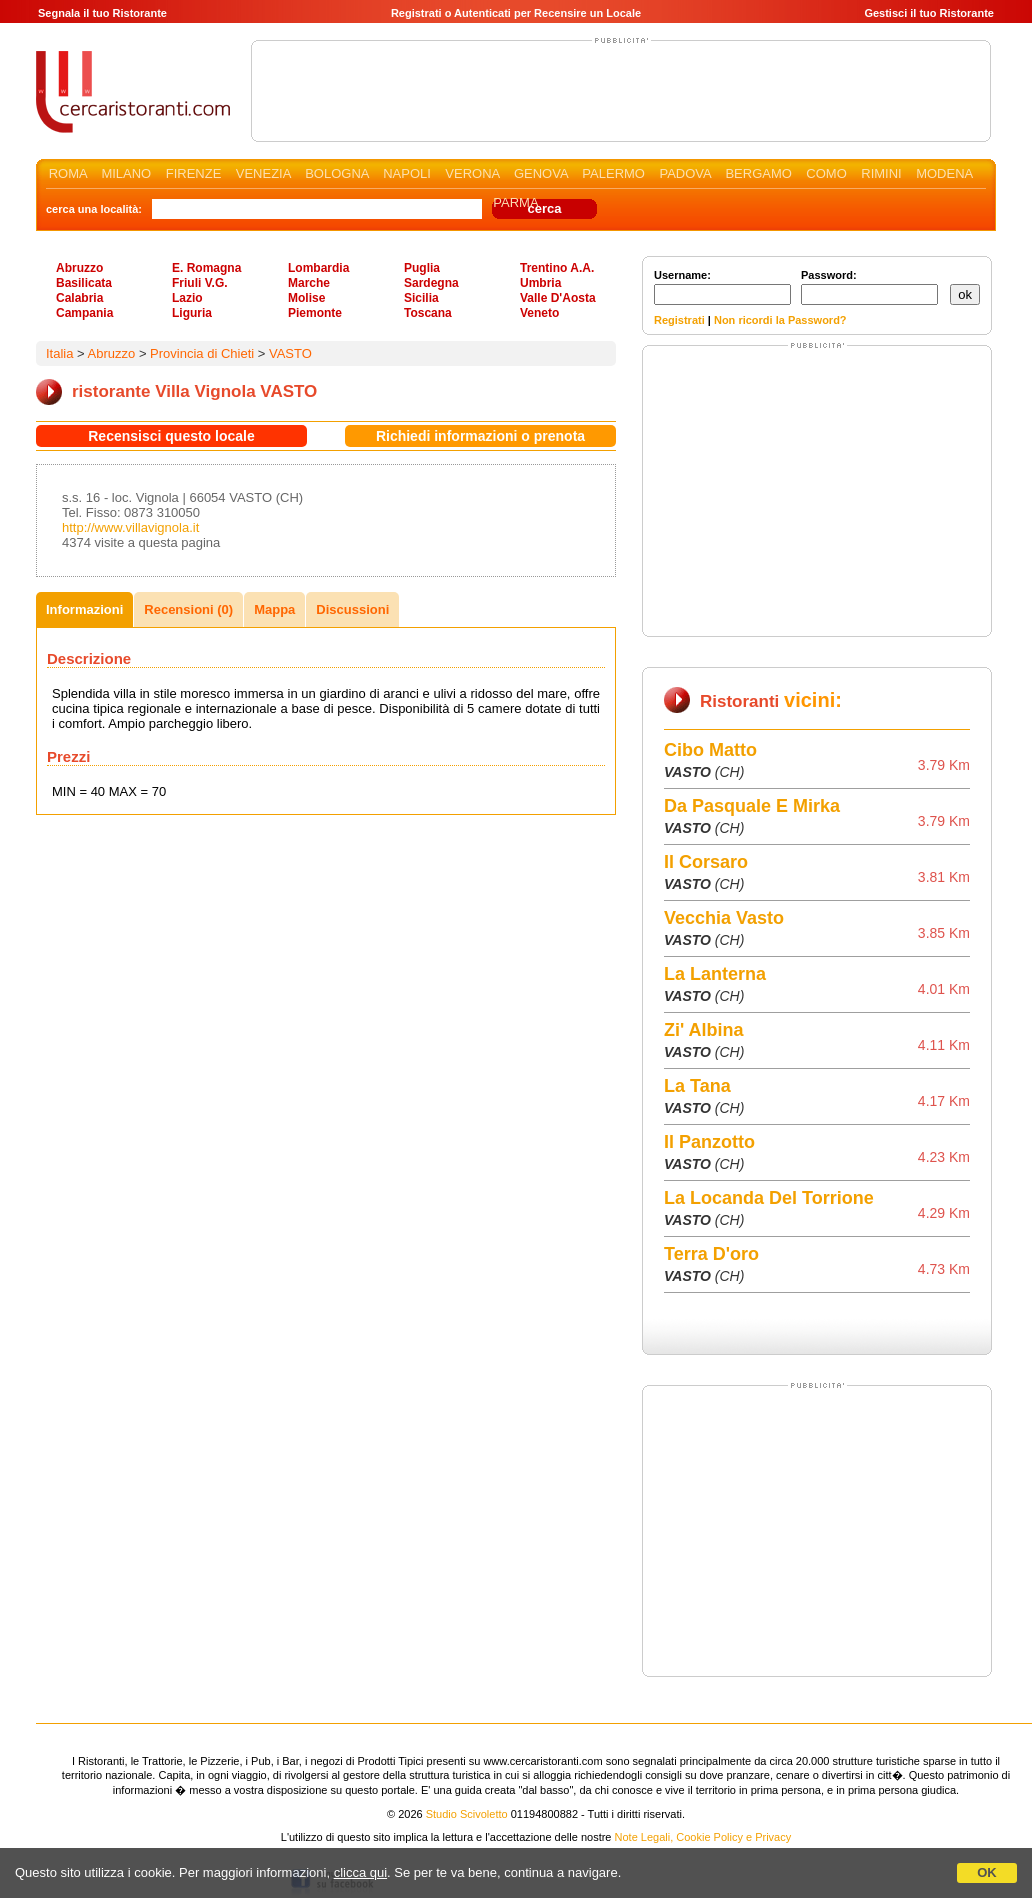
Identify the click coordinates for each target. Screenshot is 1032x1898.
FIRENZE (194, 173)
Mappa (274, 609)
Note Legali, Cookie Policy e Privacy (703, 1837)
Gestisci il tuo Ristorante (929, 13)
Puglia (422, 268)
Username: (722, 287)
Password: (869, 287)
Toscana (428, 313)
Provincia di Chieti (202, 353)
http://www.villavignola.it (130, 527)
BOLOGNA (337, 173)
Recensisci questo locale (171, 436)
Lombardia (318, 268)
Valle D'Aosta (558, 298)
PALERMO (613, 173)
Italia (59, 353)
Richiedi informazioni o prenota (480, 436)
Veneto (539, 313)
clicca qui (360, 1872)
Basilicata (84, 283)
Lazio (187, 298)
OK (987, 1872)
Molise (306, 298)
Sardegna (431, 283)
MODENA (944, 173)
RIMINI (881, 173)
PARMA (515, 202)
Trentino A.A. (557, 268)
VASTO (290, 353)
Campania (84, 313)
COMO (826, 173)
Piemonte (315, 313)
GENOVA (541, 173)
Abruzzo (79, 268)
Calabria (79, 298)
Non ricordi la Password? (780, 320)
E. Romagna (206, 268)
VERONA (472, 173)
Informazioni (84, 609)
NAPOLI (407, 173)
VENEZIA (263, 173)
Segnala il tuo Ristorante (102, 13)
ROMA (68, 173)
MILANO (126, 173)
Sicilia (421, 298)
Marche (309, 283)
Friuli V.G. (200, 283)
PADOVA (685, 173)
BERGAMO (758, 173)
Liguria (192, 313)
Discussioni (352, 609)
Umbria (540, 283)
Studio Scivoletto (467, 1814)
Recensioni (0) (188, 609)
